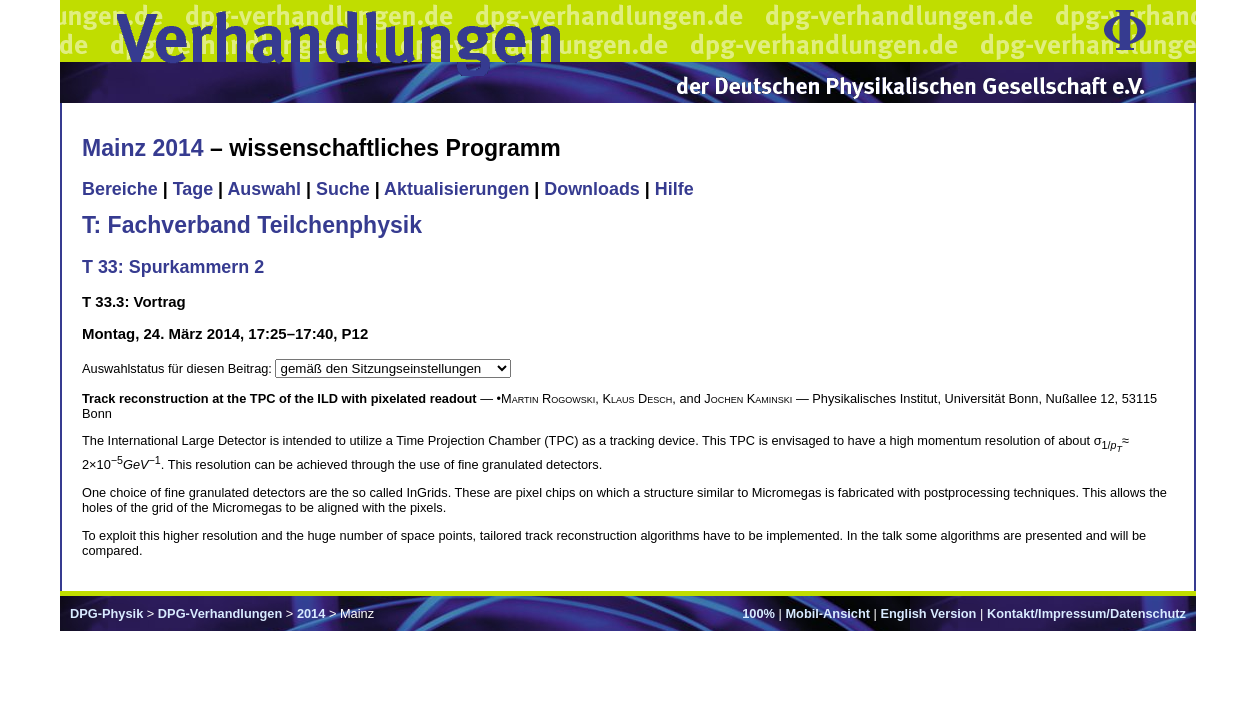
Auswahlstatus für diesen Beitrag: (178, 368)
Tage (193, 189)
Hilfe (674, 189)
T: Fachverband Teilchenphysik (252, 225)
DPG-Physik (106, 613)
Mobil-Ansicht (827, 613)
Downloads (592, 189)
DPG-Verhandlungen (220, 613)
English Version (928, 613)
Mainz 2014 (143, 148)
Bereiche (120, 189)
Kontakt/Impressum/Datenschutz (1086, 613)
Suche (343, 189)
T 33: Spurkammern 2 (173, 267)
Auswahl (264, 189)
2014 (311, 613)
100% (758, 613)
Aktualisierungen (456, 189)
